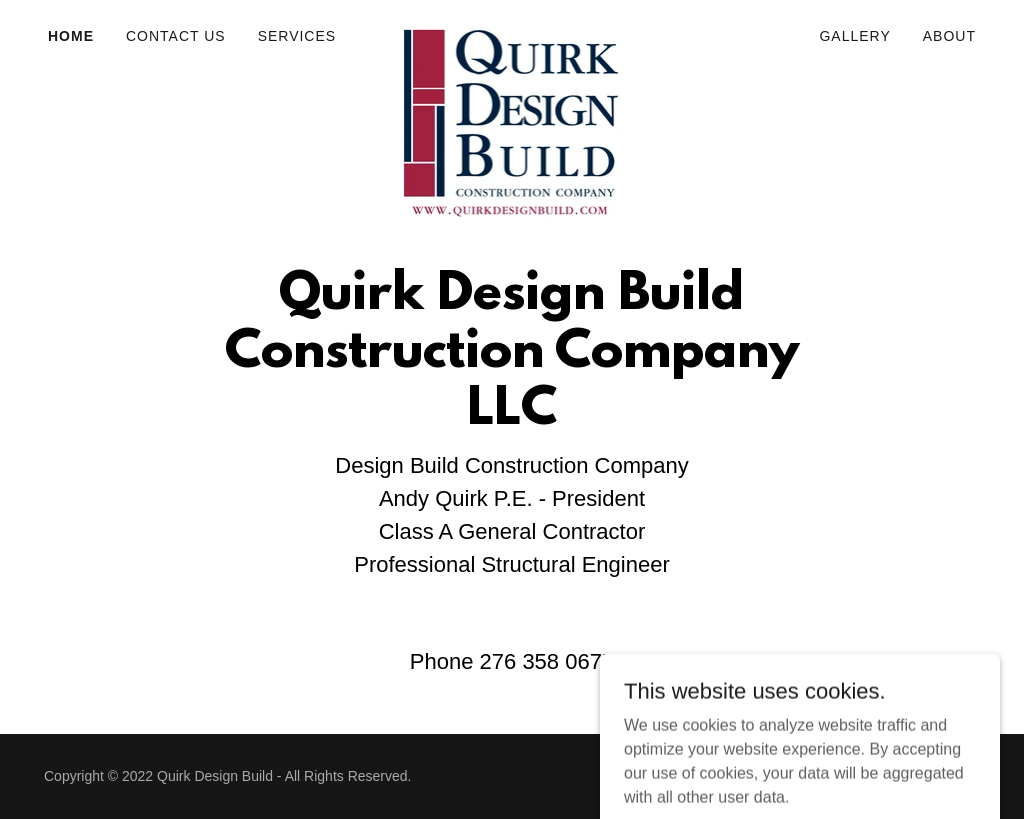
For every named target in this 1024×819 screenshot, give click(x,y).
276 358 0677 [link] (547, 661)
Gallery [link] (854, 36)
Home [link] (71, 36)
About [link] (949, 36)
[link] (511, 32)
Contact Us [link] (176, 36)
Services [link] (297, 36)
